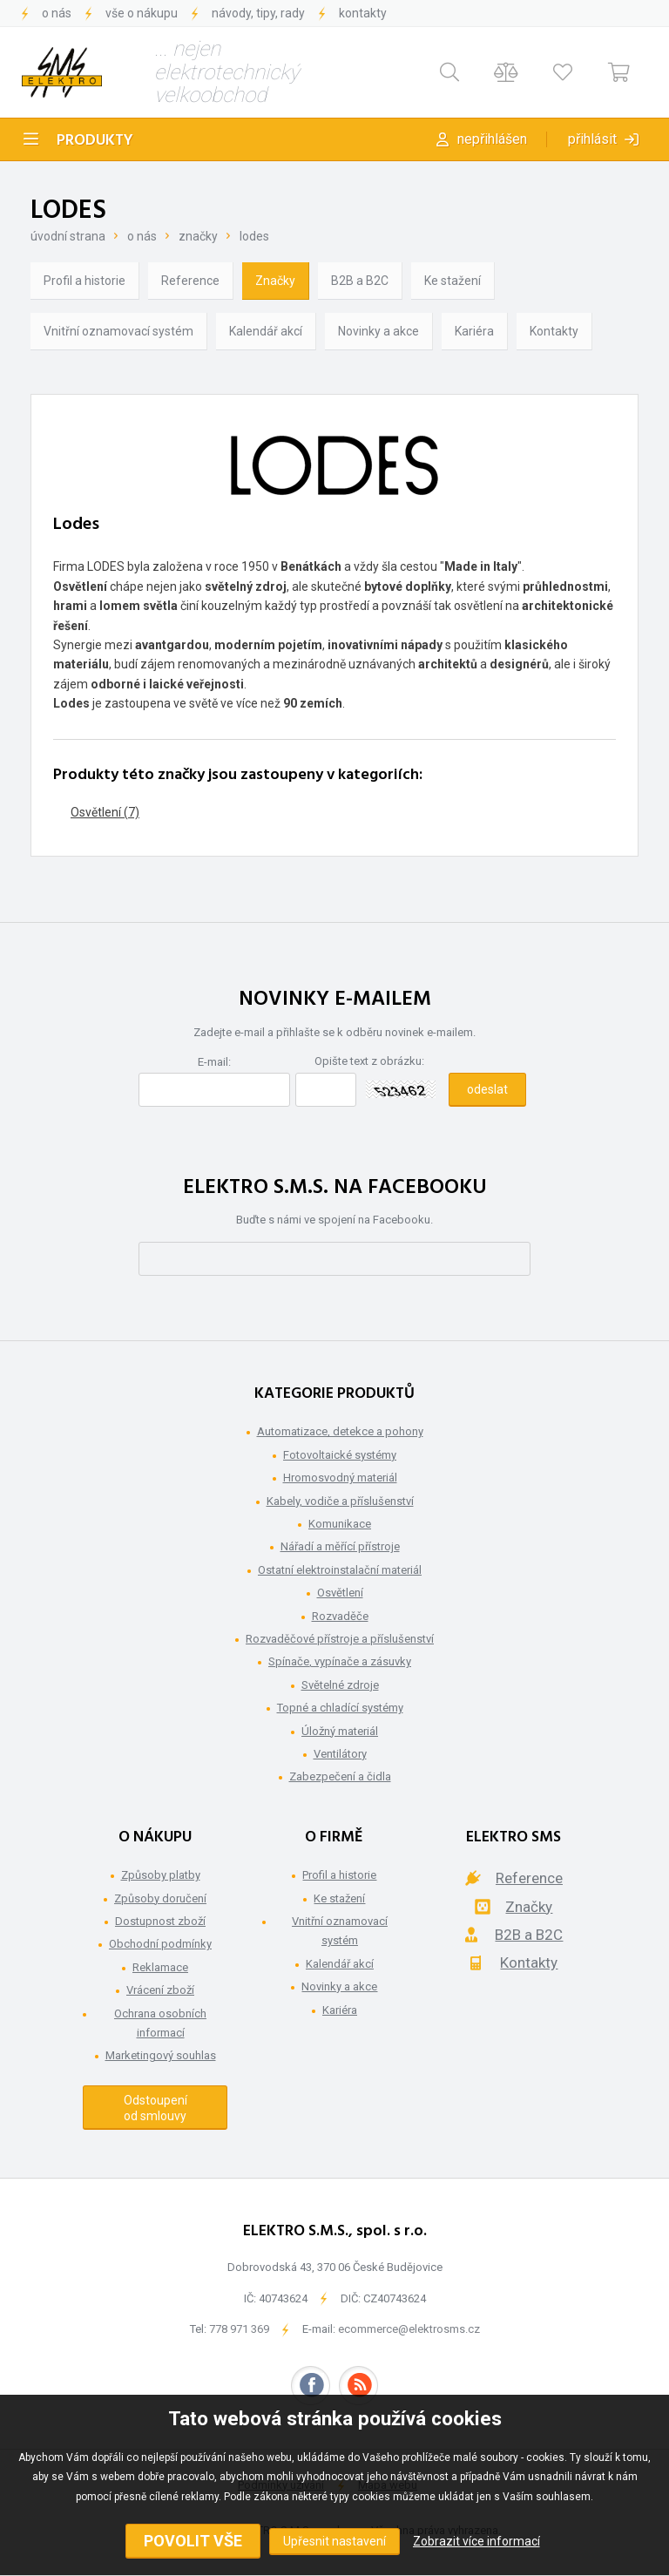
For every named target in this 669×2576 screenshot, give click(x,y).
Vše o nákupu (141, 13)
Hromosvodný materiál (340, 1477)
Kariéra (474, 331)
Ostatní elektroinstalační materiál (340, 1569)
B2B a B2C (360, 281)
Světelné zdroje (340, 1684)
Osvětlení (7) (105, 812)
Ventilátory (340, 1753)
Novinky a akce (378, 331)
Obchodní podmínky (160, 1943)
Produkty (95, 140)
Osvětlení (340, 1592)
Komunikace (339, 1523)
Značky (198, 236)
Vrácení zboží (160, 1989)
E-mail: (214, 1061)
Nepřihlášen (492, 139)
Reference (190, 281)
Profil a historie (84, 281)
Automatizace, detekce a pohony (340, 1431)
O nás (56, 13)
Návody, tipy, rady (258, 13)
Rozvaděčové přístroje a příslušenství (340, 1638)
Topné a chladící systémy (340, 1707)
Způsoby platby (160, 1874)
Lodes (254, 236)
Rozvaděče (340, 1616)
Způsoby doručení (160, 1898)
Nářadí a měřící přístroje (340, 1546)
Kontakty (363, 13)
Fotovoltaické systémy (339, 1454)
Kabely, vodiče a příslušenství (340, 1501)
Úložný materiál (339, 1731)
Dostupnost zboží (160, 1921)
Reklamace (160, 1967)
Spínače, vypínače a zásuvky (339, 1661)
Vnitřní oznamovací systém (118, 331)
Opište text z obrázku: (369, 1061)
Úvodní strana (67, 236)
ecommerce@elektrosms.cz (409, 2328)
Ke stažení (452, 281)
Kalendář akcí (265, 331)
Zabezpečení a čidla (340, 1776)
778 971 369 (239, 2328)
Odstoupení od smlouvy (155, 2108)
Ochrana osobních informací (160, 2023)
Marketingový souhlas (160, 2055)
